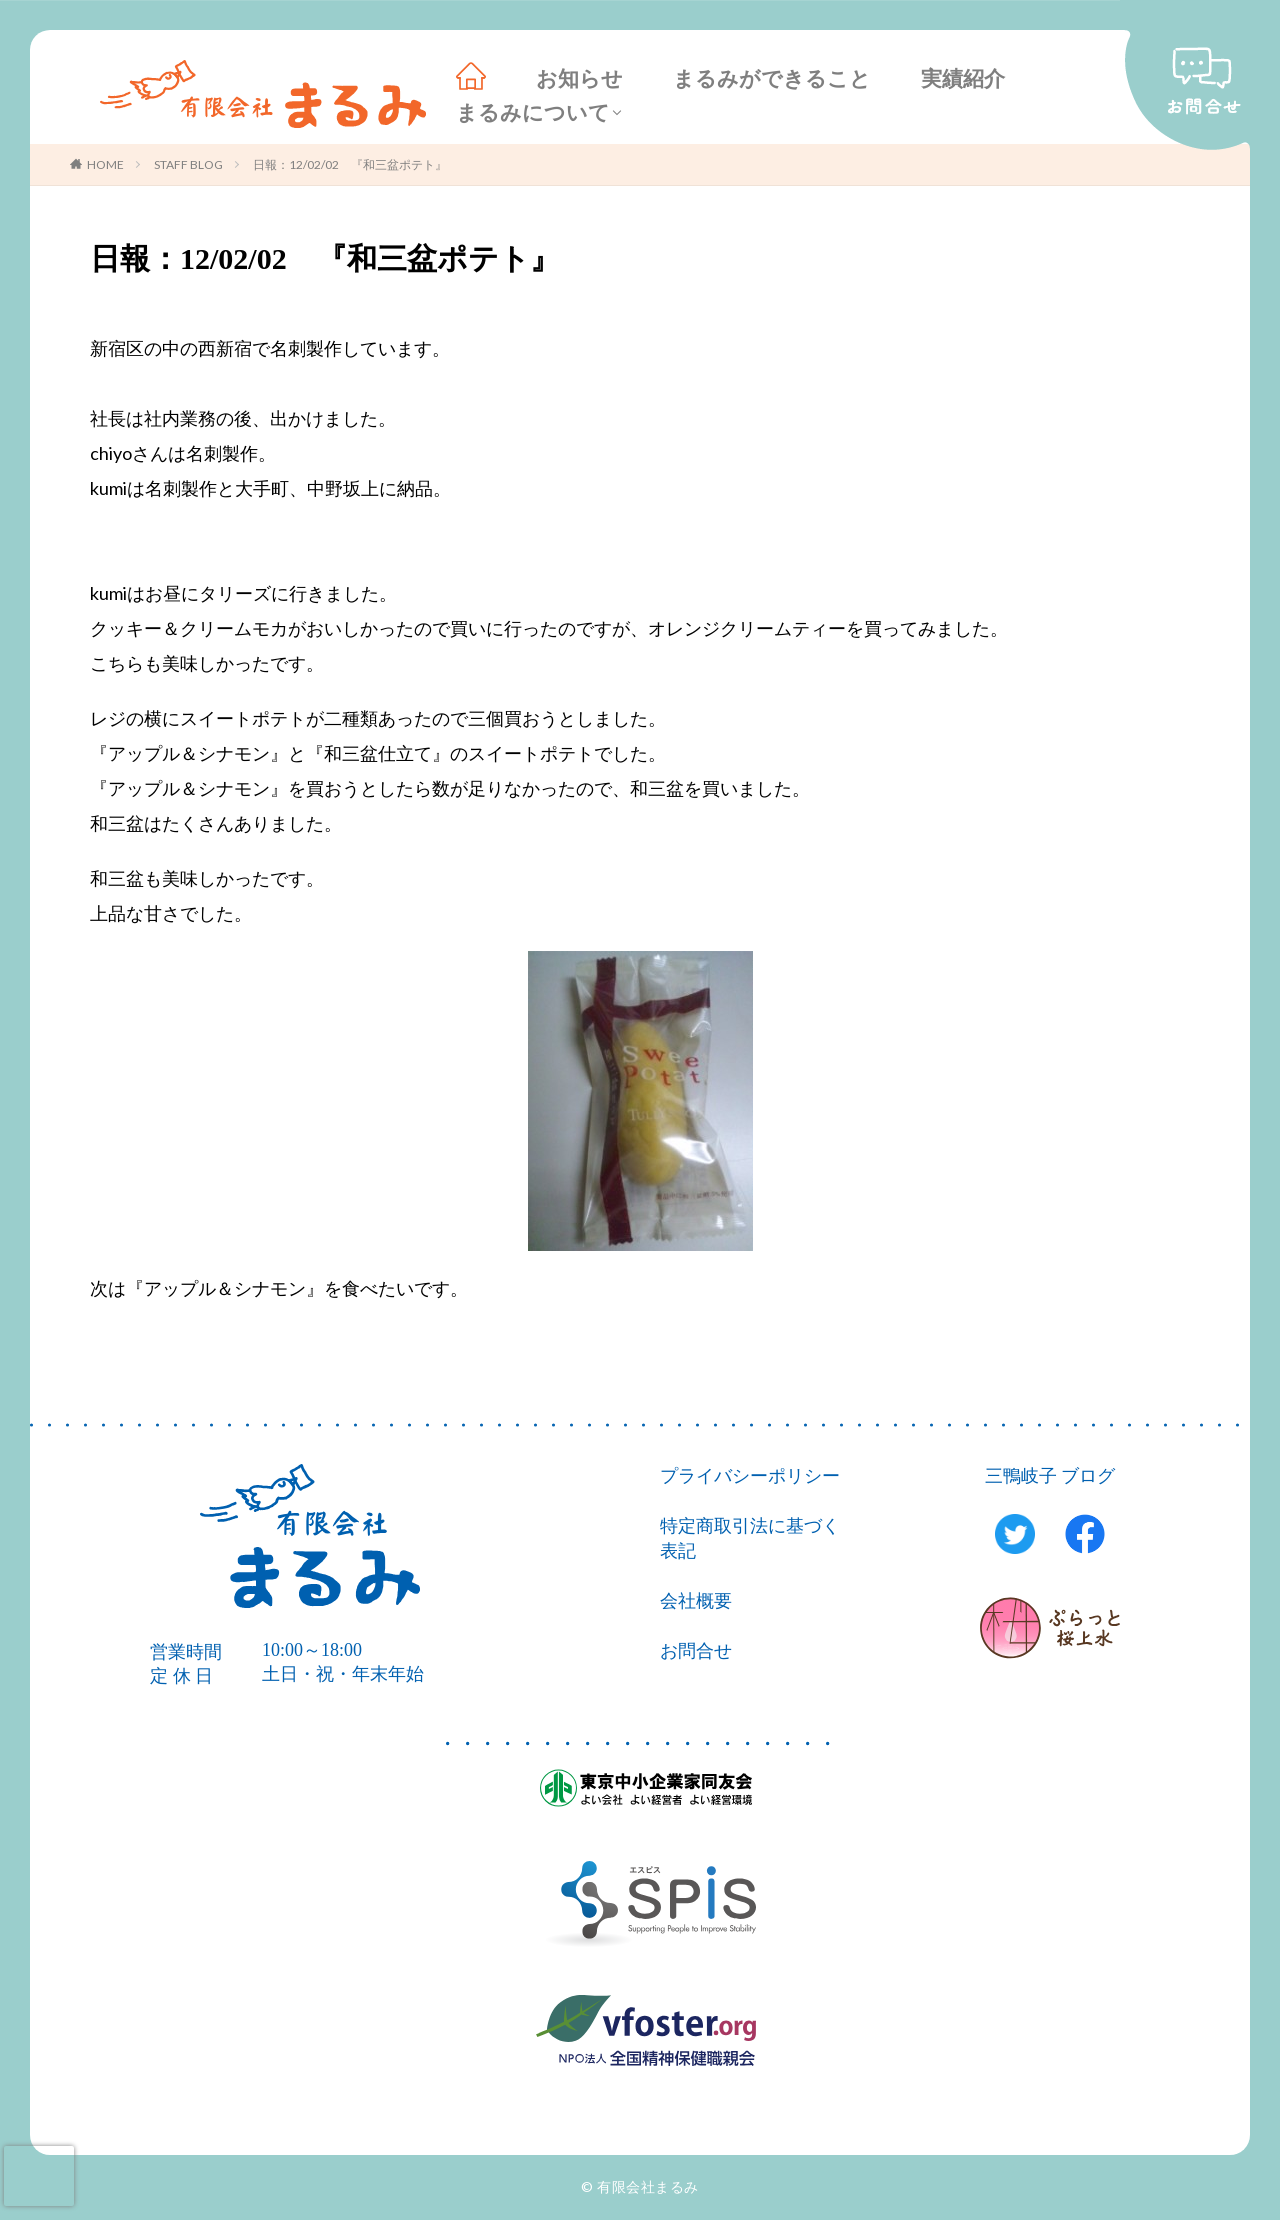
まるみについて (533, 113)
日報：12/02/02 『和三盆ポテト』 (350, 164)
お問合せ (696, 1651)
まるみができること (772, 79)
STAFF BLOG (188, 164)
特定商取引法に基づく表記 (750, 1538)
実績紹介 (963, 79)
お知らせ (579, 79)
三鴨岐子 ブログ (1050, 1476)
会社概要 (696, 1601)
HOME (105, 164)
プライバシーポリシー (750, 1476)
